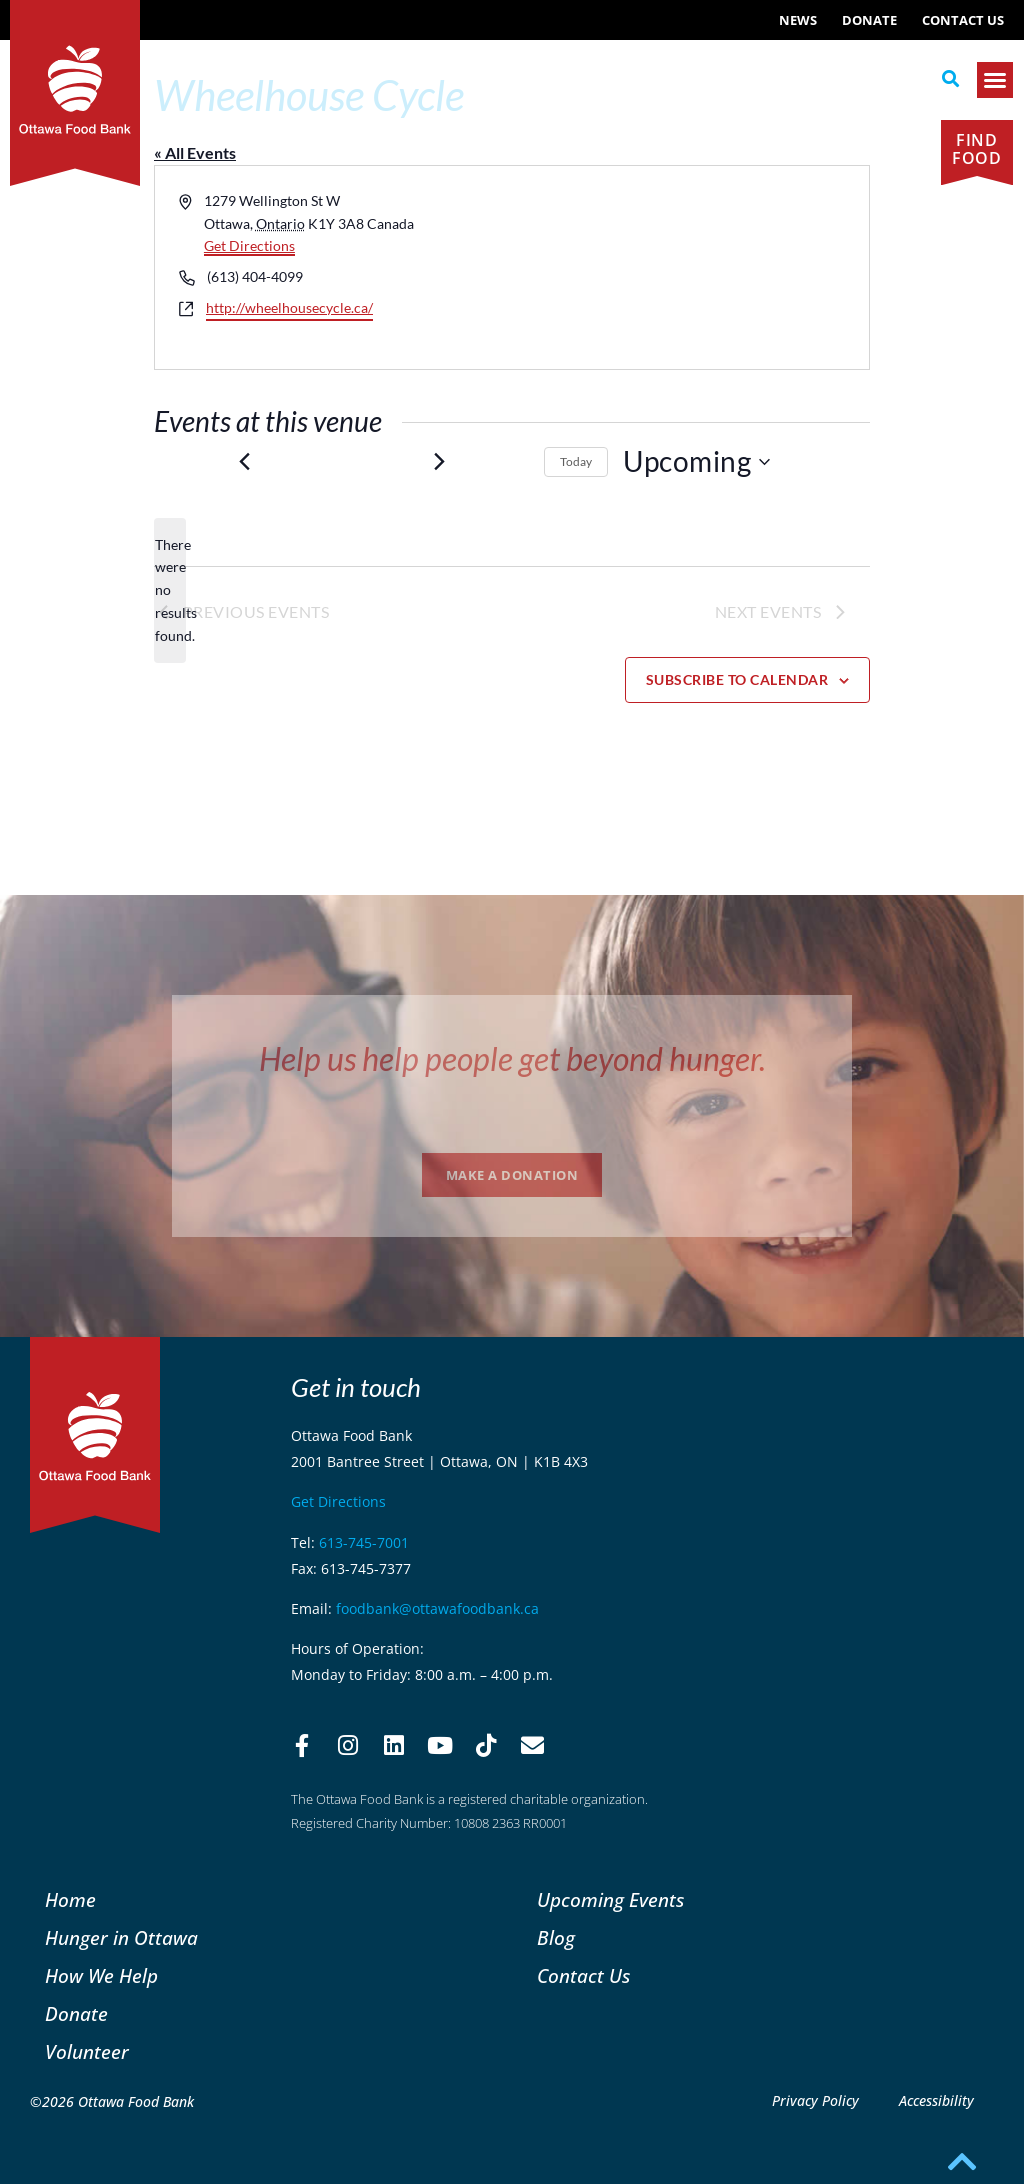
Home (70, 1899)
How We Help (101, 1975)
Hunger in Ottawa (121, 1937)
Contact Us (963, 20)
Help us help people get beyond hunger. (512, 1058)
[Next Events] (439, 462)
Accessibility (936, 2100)
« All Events (195, 152)
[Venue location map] (689, 267)
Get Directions (249, 245)
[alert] (170, 590)
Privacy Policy (815, 2100)
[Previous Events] (244, 462)
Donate (869, 20)
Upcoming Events (610, 1899)
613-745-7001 (364, 1542)
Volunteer (87, 2051)
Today (576, 461)
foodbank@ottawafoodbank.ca (437, 1608)
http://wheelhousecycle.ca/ (289, 307)
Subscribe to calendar (737, 679)
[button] (951, 79)
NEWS (798, 20)
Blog (556, 1937)
